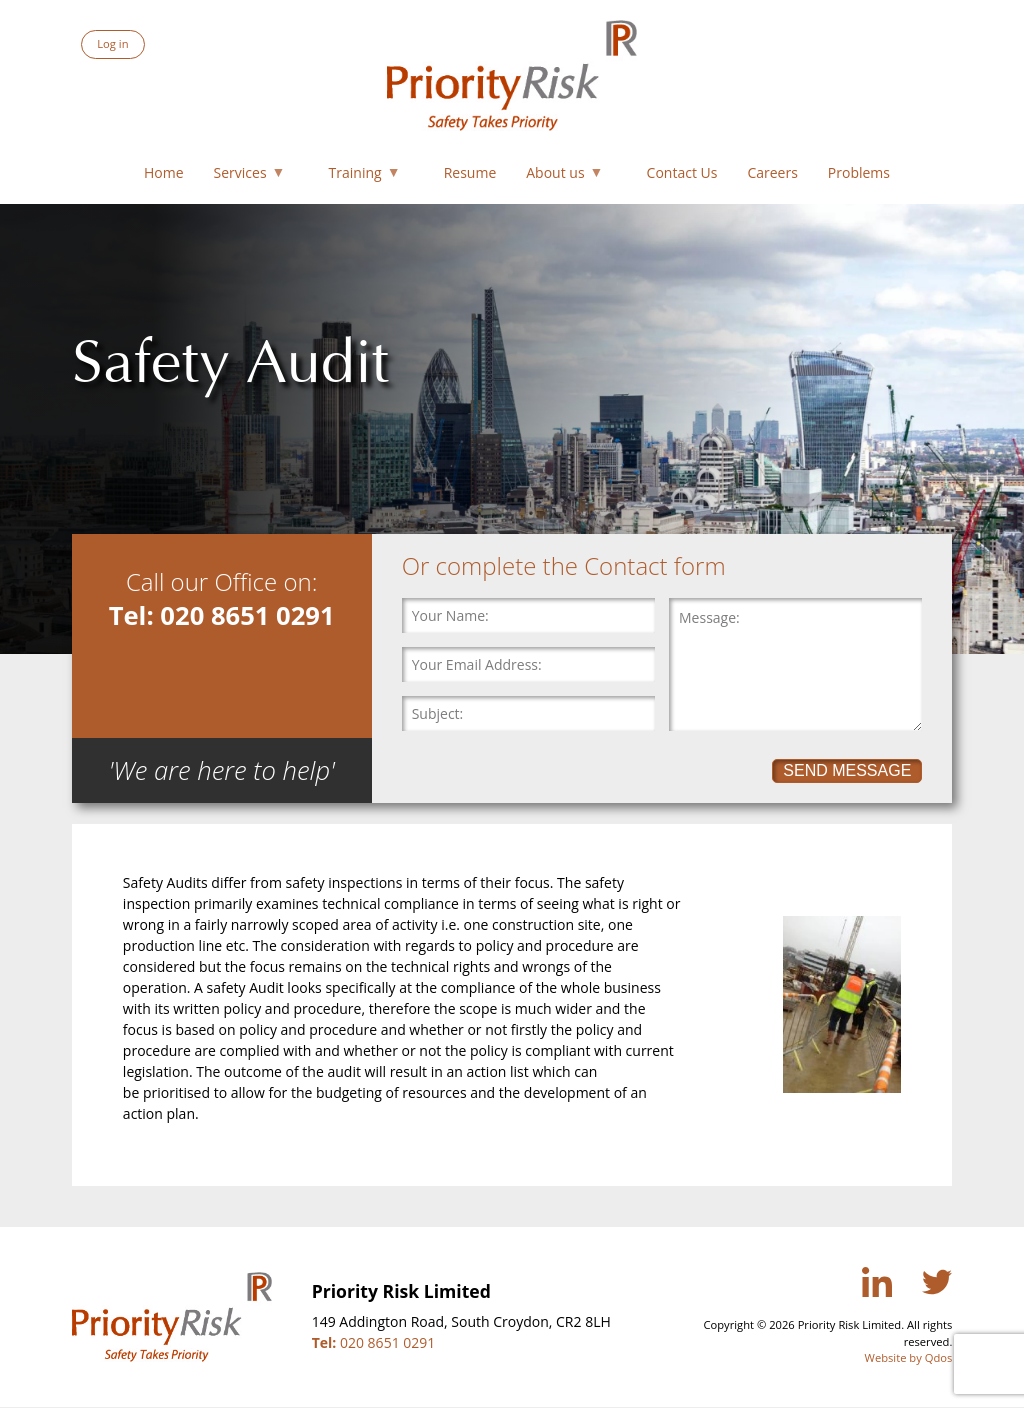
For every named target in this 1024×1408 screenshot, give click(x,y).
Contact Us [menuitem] (682, 172)
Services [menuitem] (246, 176)
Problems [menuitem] (859, 172)
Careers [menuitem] (772, 172)
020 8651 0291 (374, 1342)
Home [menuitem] (164, 172)
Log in (112, 43)
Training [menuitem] (361, 176)
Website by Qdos (909, 1357)
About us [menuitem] (560, 176)
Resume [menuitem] (470, 172)
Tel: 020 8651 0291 (222, 615)
